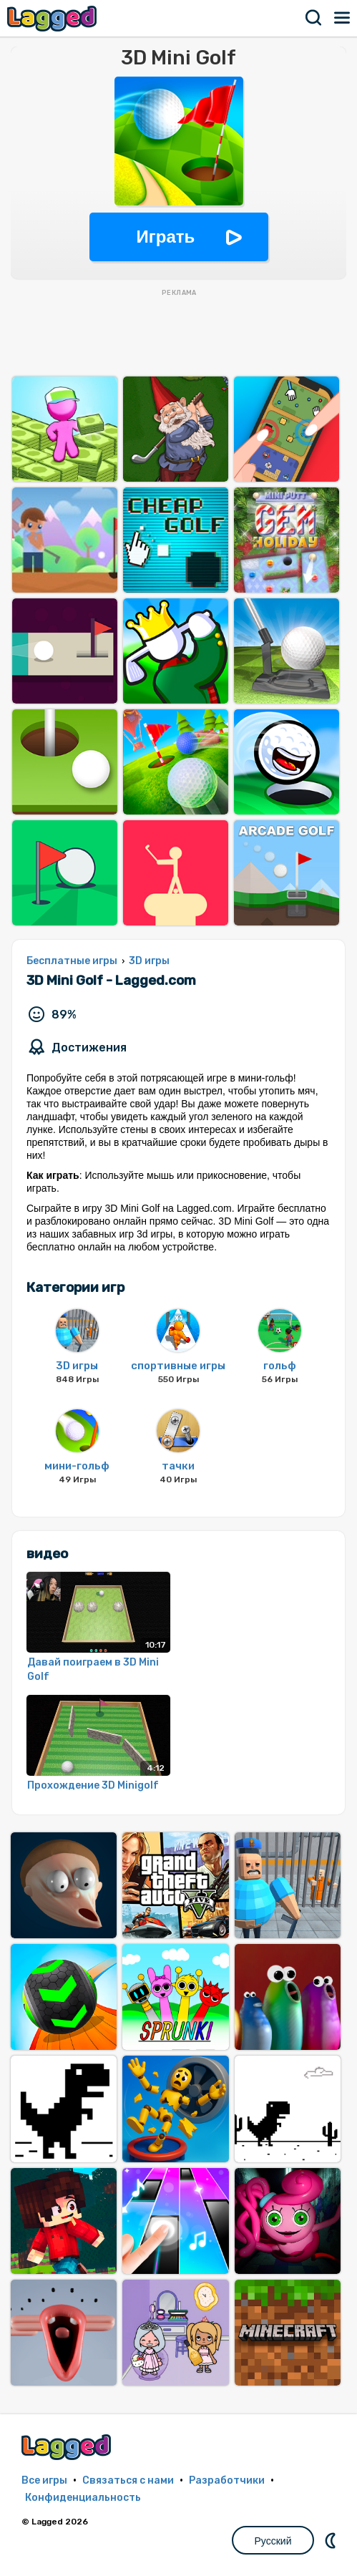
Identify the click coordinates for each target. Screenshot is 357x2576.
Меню (342, 18)
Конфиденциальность (83, 2498)
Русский (273, 2541)
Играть (166, 236)
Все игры (44, 2480)
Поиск (314, 18)
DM (332, 2540)
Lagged (53, 18)
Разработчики (227, 2480)
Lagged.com (67, 2447)
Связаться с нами (128, 2480)
